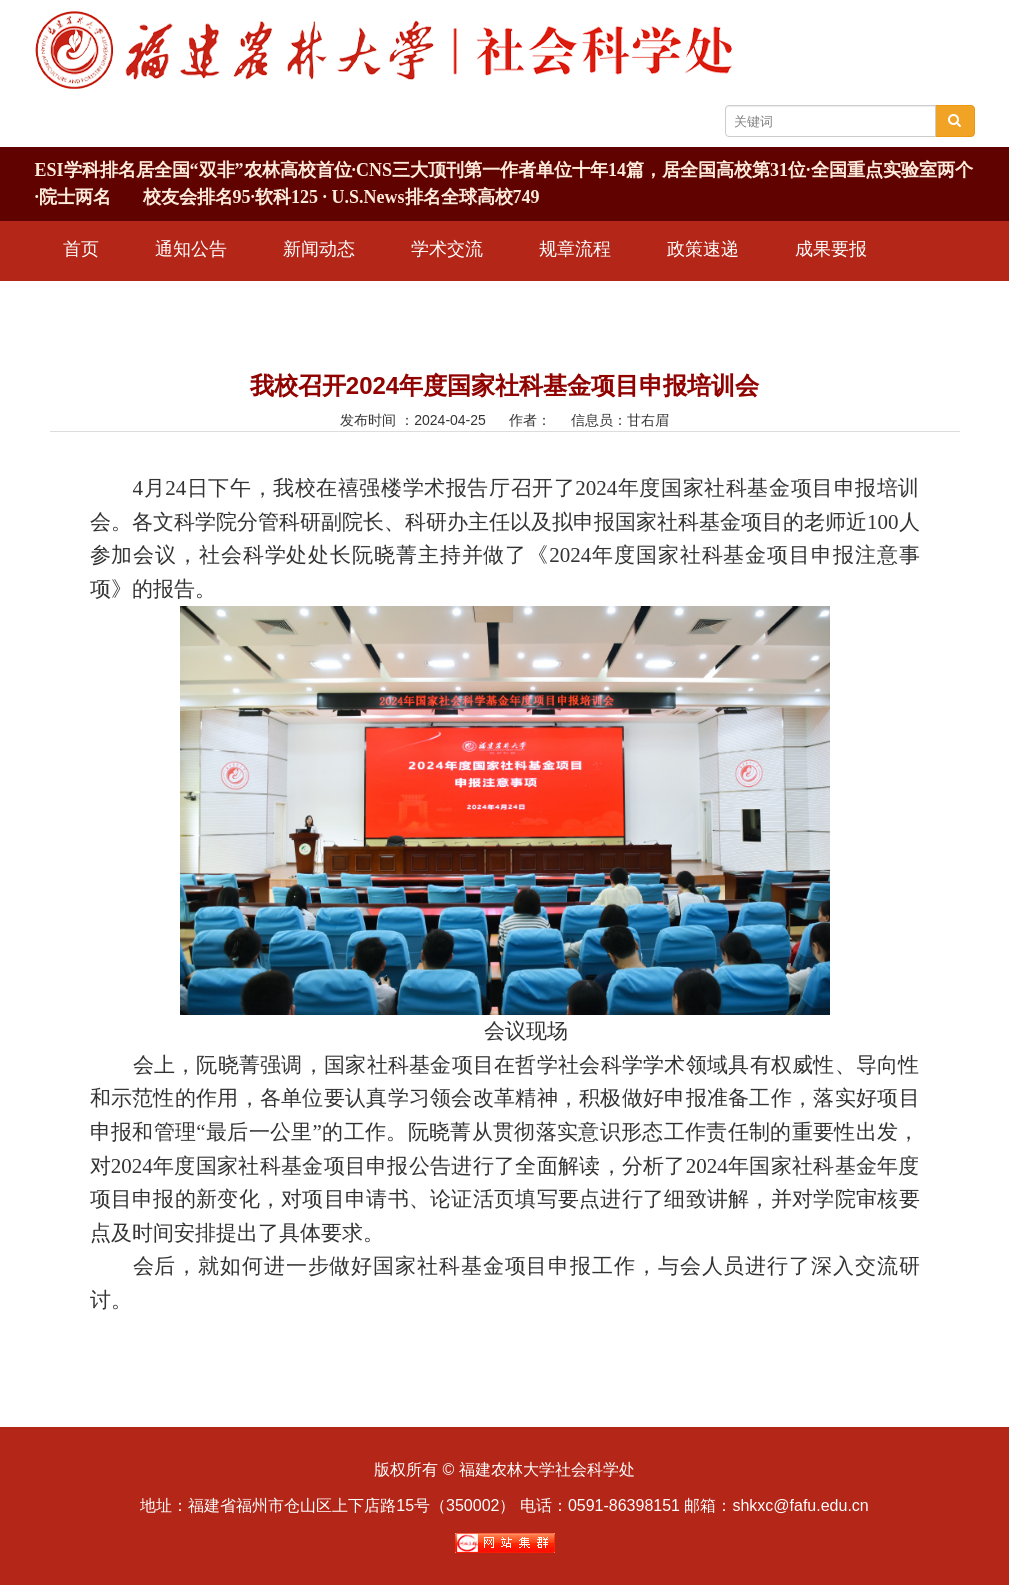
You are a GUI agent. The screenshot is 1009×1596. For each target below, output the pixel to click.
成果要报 (831, 249)
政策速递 (703, 249)
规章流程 (575, 249)
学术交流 (447, 249)
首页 (81, 249)
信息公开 (227, 305)
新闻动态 (319, 249)
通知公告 (191, 249)
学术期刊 (99, 305)
